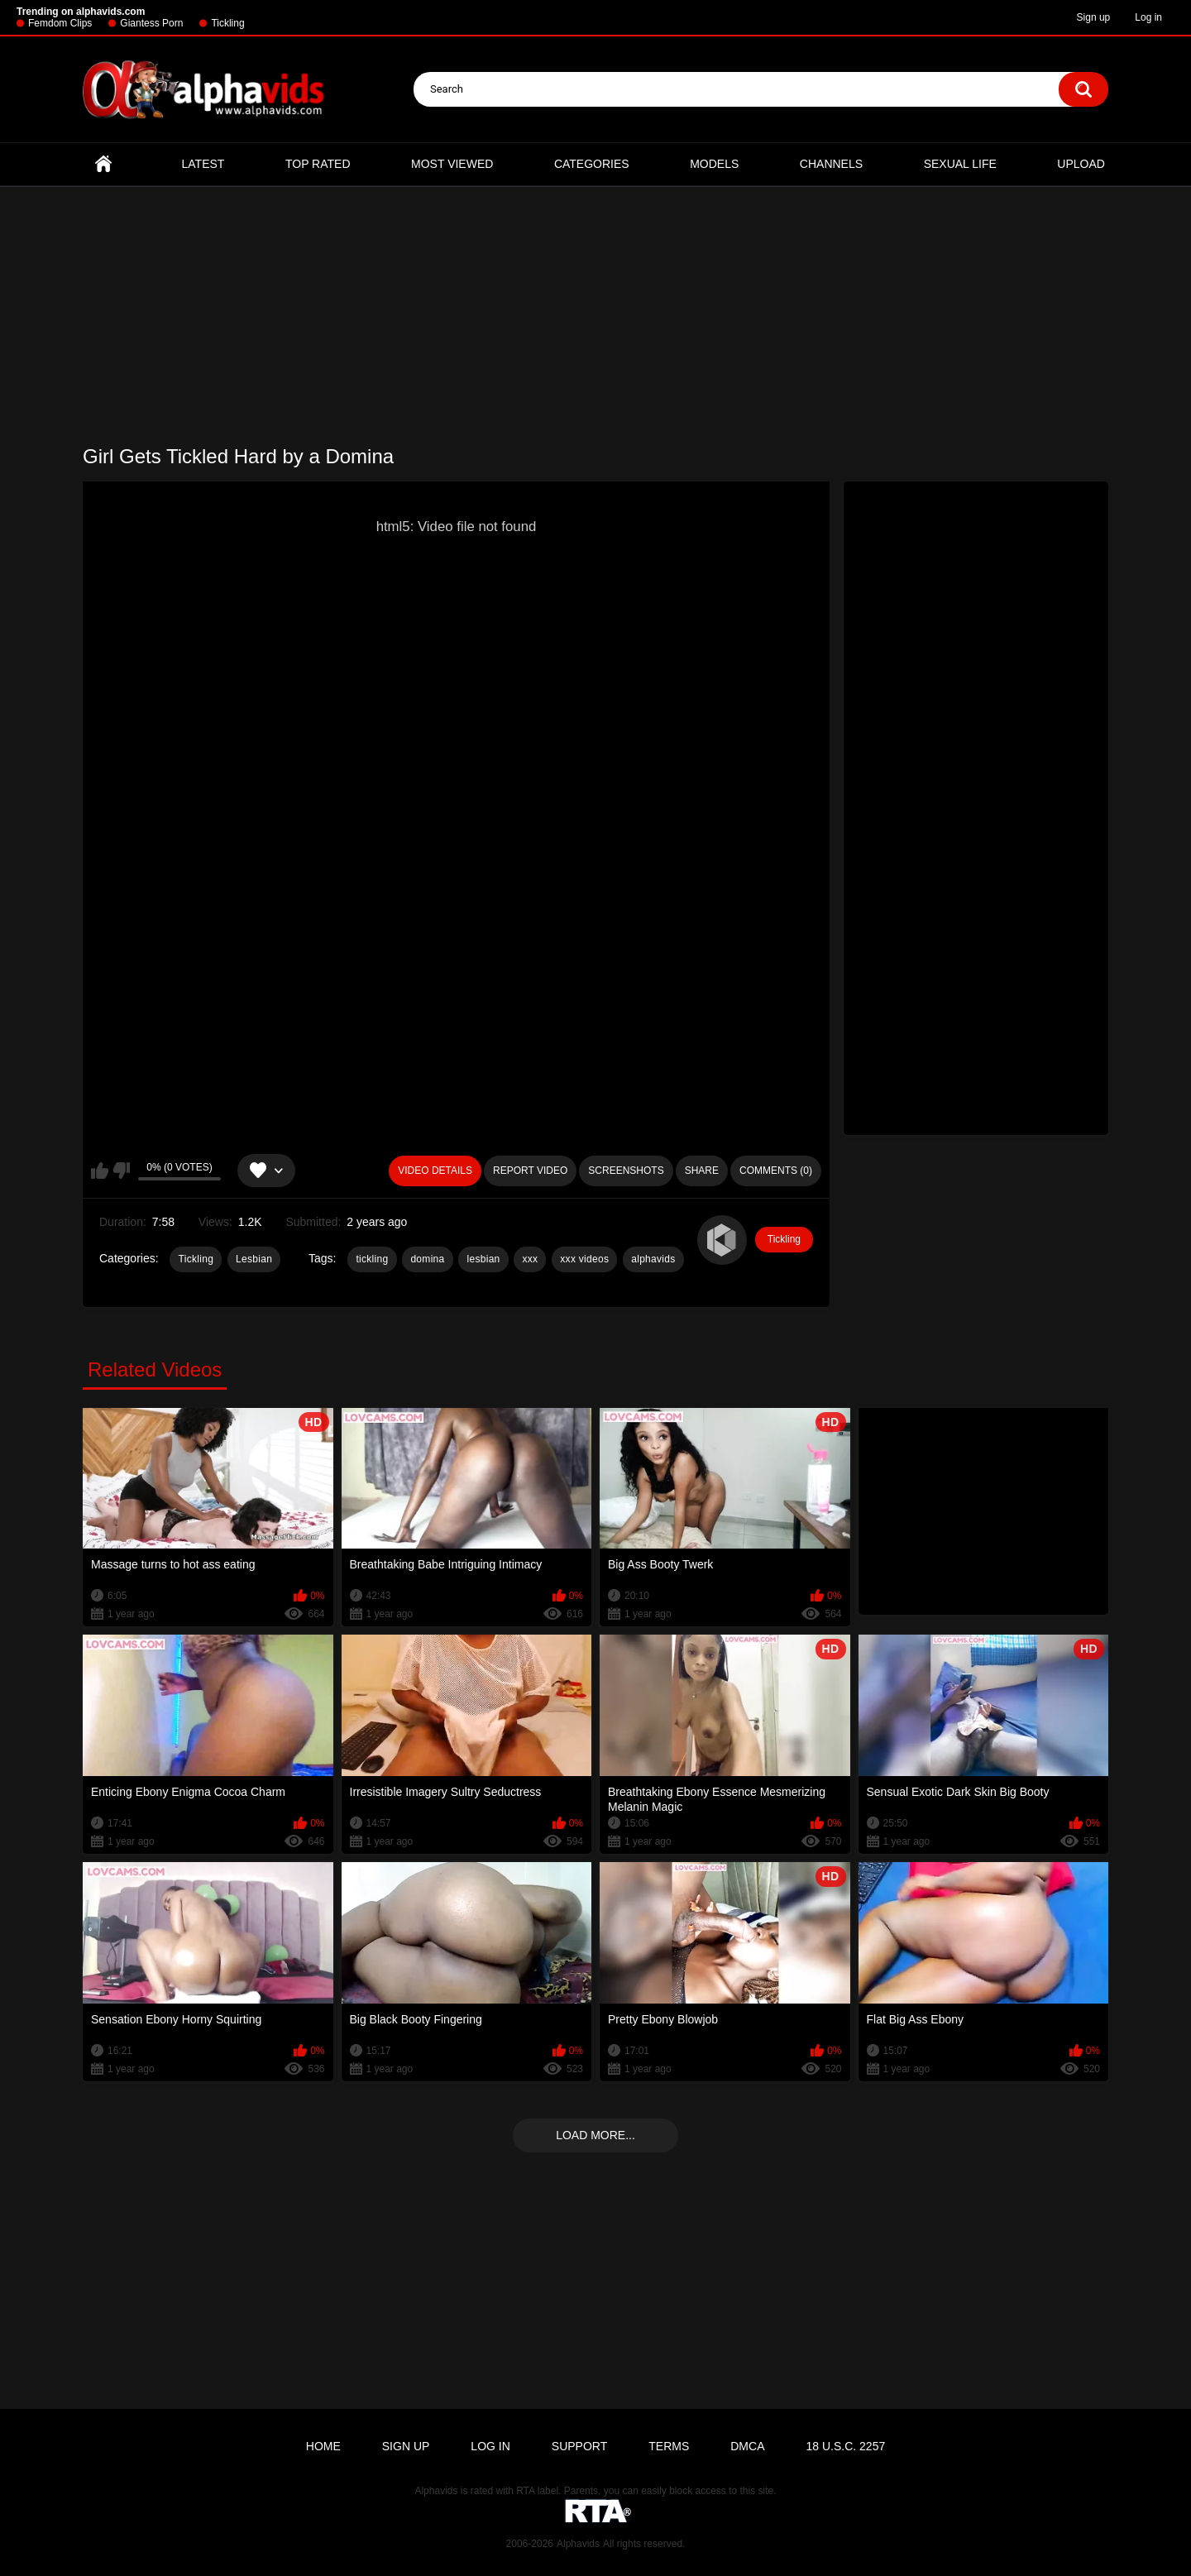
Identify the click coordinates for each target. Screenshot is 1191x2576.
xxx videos (584, 1259)
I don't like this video (121, 1170)
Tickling (227, 23)
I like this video (99, 1170)
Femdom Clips (60, 23)
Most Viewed (452, 163)
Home (103, 164)
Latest (203, 163)
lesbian (483, 1259)
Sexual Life (960, 163)
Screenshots (625, 1170)
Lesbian (254, 1259)
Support (579, 2446)
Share (702, 1170)
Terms (668, 2446)
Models (714, 163)
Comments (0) (775, 1170)
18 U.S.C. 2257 (845, 2446)
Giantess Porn (151, 23)
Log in (1148, 17)
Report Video (530, 1170)
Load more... (595, 2135)
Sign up (1094, 17)
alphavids (653, 1259)
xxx (530, 1259)
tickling (372, 1259)
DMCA (747, 2446)
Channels (831, 163)
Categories (591, 163)
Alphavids (578, 2544)
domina (427, 1259)
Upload (1081, 163)
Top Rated (318, 163)
